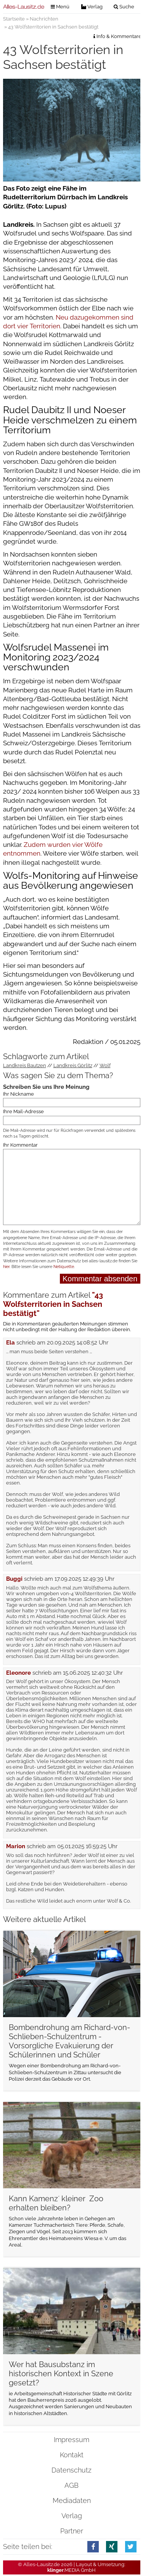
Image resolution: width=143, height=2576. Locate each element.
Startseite (14, 19)
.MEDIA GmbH (71, 2570)
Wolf (105, 1065)
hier (6, 1266)
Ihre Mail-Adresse (23, 1111)
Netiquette (63, 1266)
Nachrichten (44, 19)
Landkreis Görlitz (72, 1065)
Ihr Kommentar (20, 1145)
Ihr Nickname (18, 1094)
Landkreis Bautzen (24, 1065)
